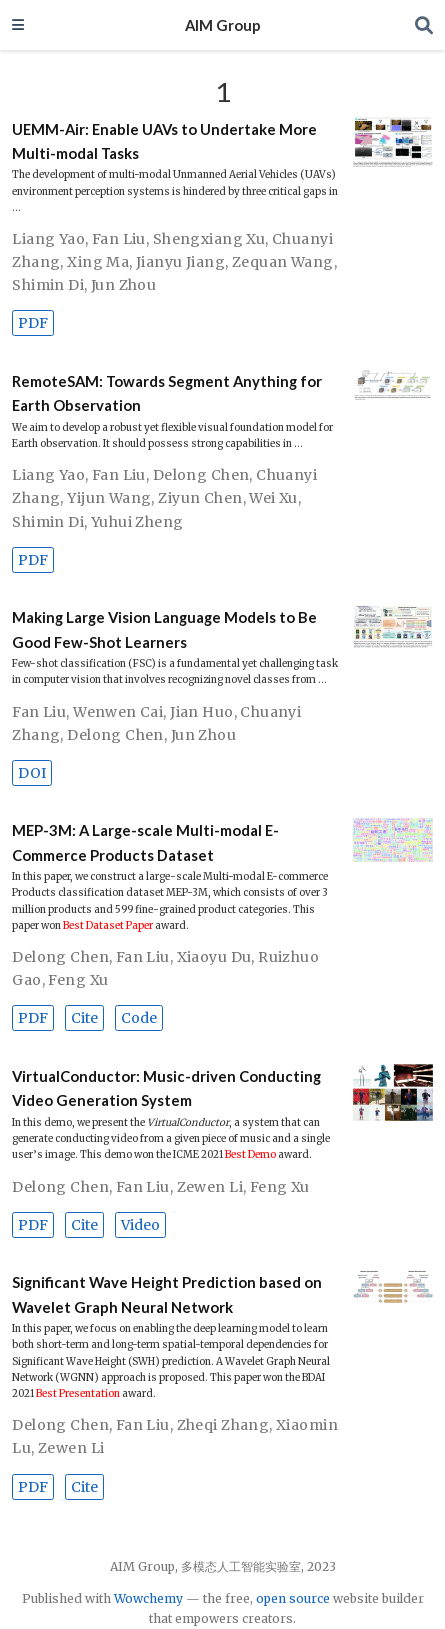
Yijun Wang (109, 498)
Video (140, 1225)
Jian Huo (201, 712)
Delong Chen (201, 475)
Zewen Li (210, 1187)
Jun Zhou (123, 285)
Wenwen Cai (118, 712)
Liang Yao (48, 239)
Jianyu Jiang (180, 262)
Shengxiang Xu (209, 239)
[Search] (424, 25)
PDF (33, 323)
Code (139, 1018)
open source (293, 1598)
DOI (32, 773)
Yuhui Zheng (137, 522)
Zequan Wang (283, 262)
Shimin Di (48, 285)
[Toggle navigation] (18, 24)
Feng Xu (78, 980)
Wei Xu (273, 498)
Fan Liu (119, 239)
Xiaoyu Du (214, 957)
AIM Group (223, 25)
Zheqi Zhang (223, 1425)
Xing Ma (98, 262)
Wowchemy (148, 1598)
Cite (84, 1018)
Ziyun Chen (200, 498)
